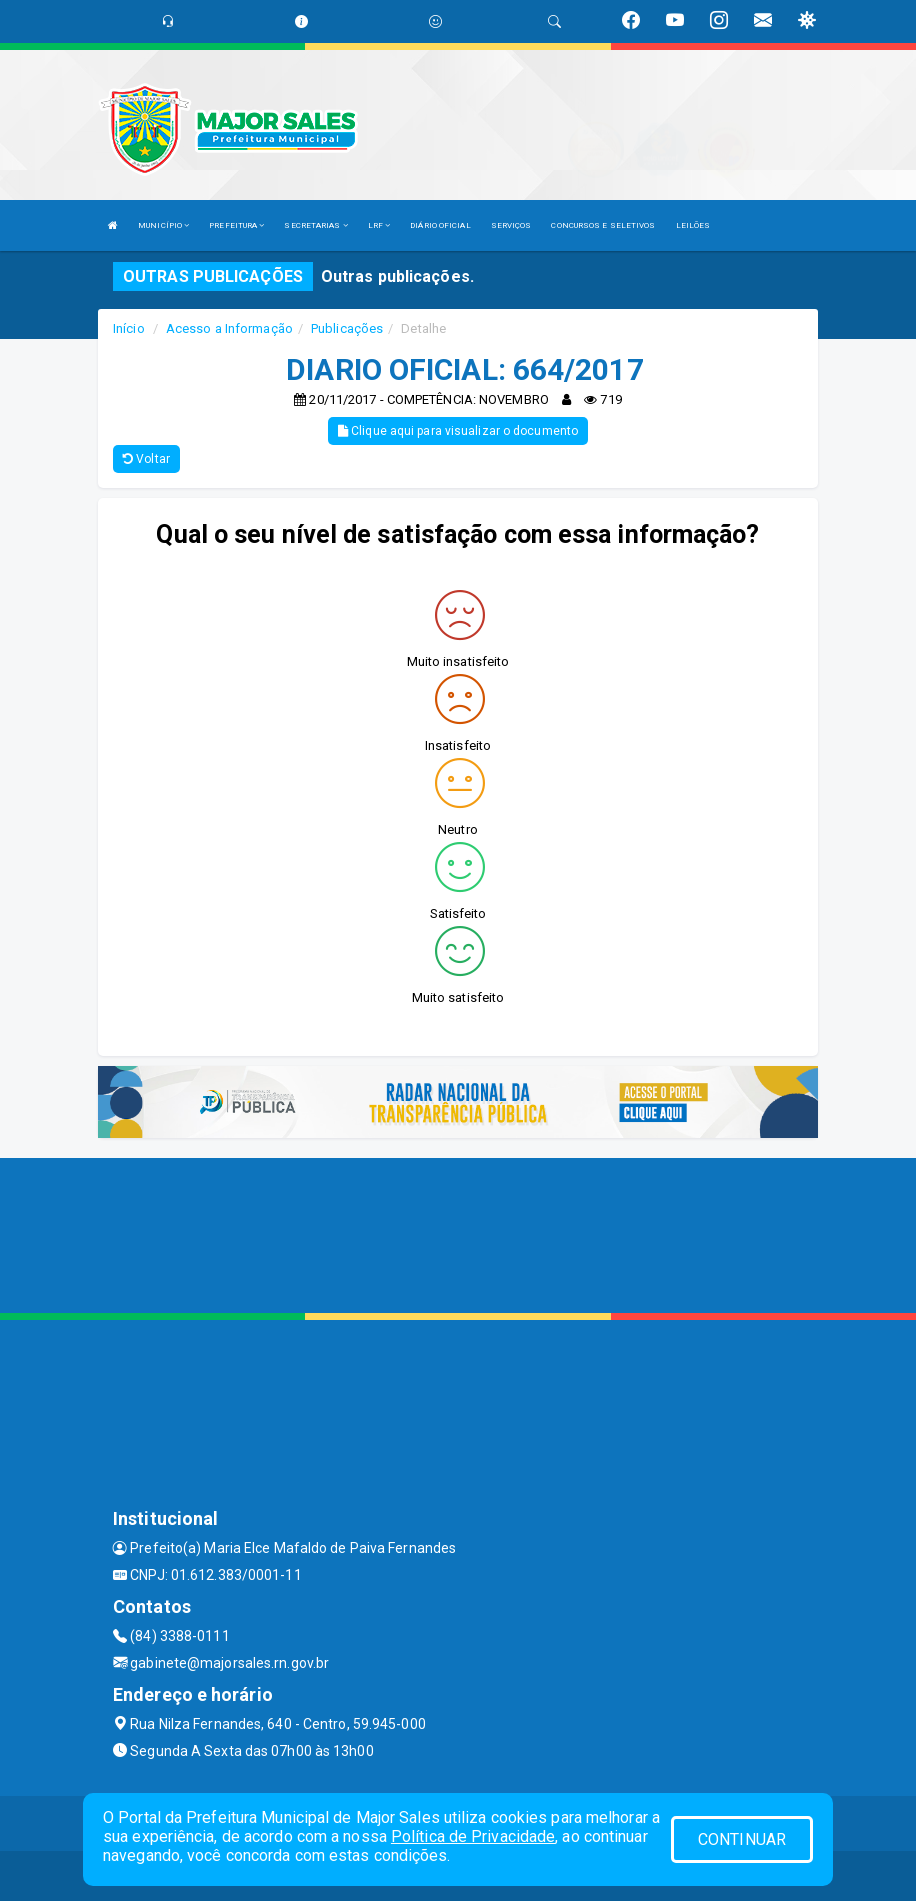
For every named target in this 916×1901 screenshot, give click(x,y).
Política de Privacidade (473, 1836)
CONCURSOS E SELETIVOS (603, 225)
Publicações (347, 328)
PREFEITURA (236, 225)
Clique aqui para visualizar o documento (458, 431)
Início (129, 328)
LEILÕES (693, 225)
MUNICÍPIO (163, 225)
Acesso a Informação (229, 328)
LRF (379, 225)
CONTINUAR (742, 1839)
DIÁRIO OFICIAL (440, 225)
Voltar (146, 459)
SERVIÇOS (511, 225)
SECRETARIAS (315, 225)
